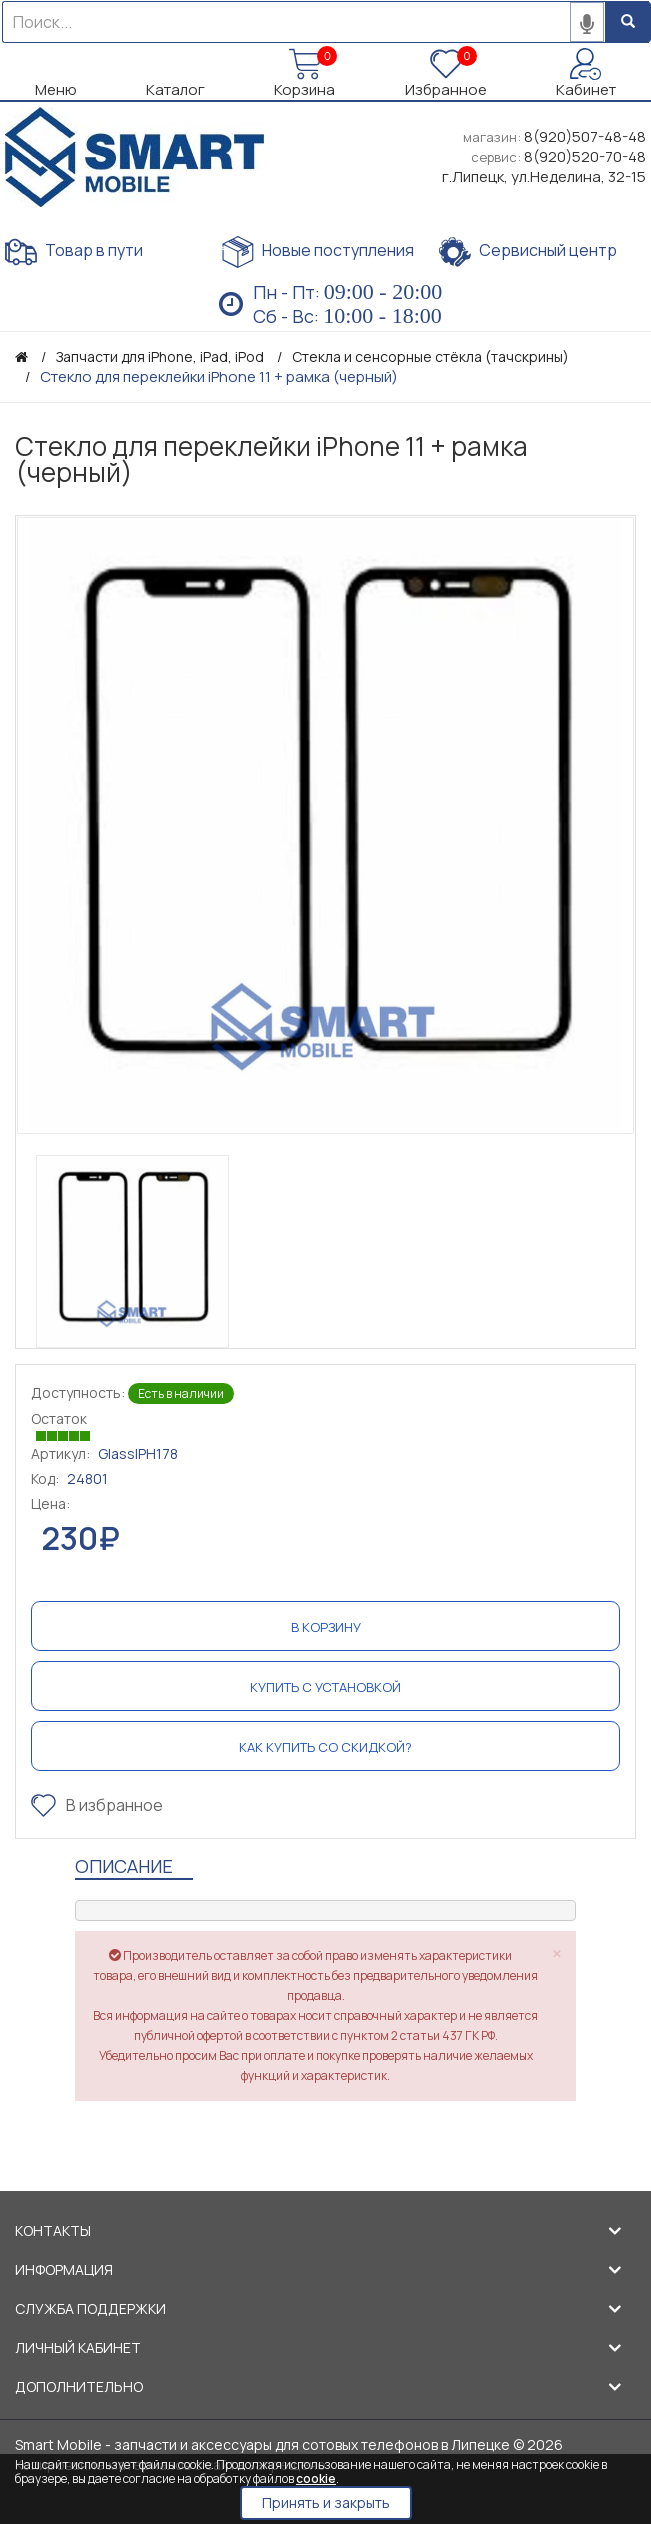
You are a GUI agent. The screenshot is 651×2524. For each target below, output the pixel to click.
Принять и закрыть (326, 2502)
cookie (316, 2478)
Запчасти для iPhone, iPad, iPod (160, 356)
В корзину (326, 1627)
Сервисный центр (528, 252)
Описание (124, 1866)
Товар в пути (74, 252)
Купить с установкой (325, 1687)
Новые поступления (318, 252)
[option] (325, 825)
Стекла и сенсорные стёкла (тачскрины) (430, 356)
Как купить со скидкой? (325, 1747)
